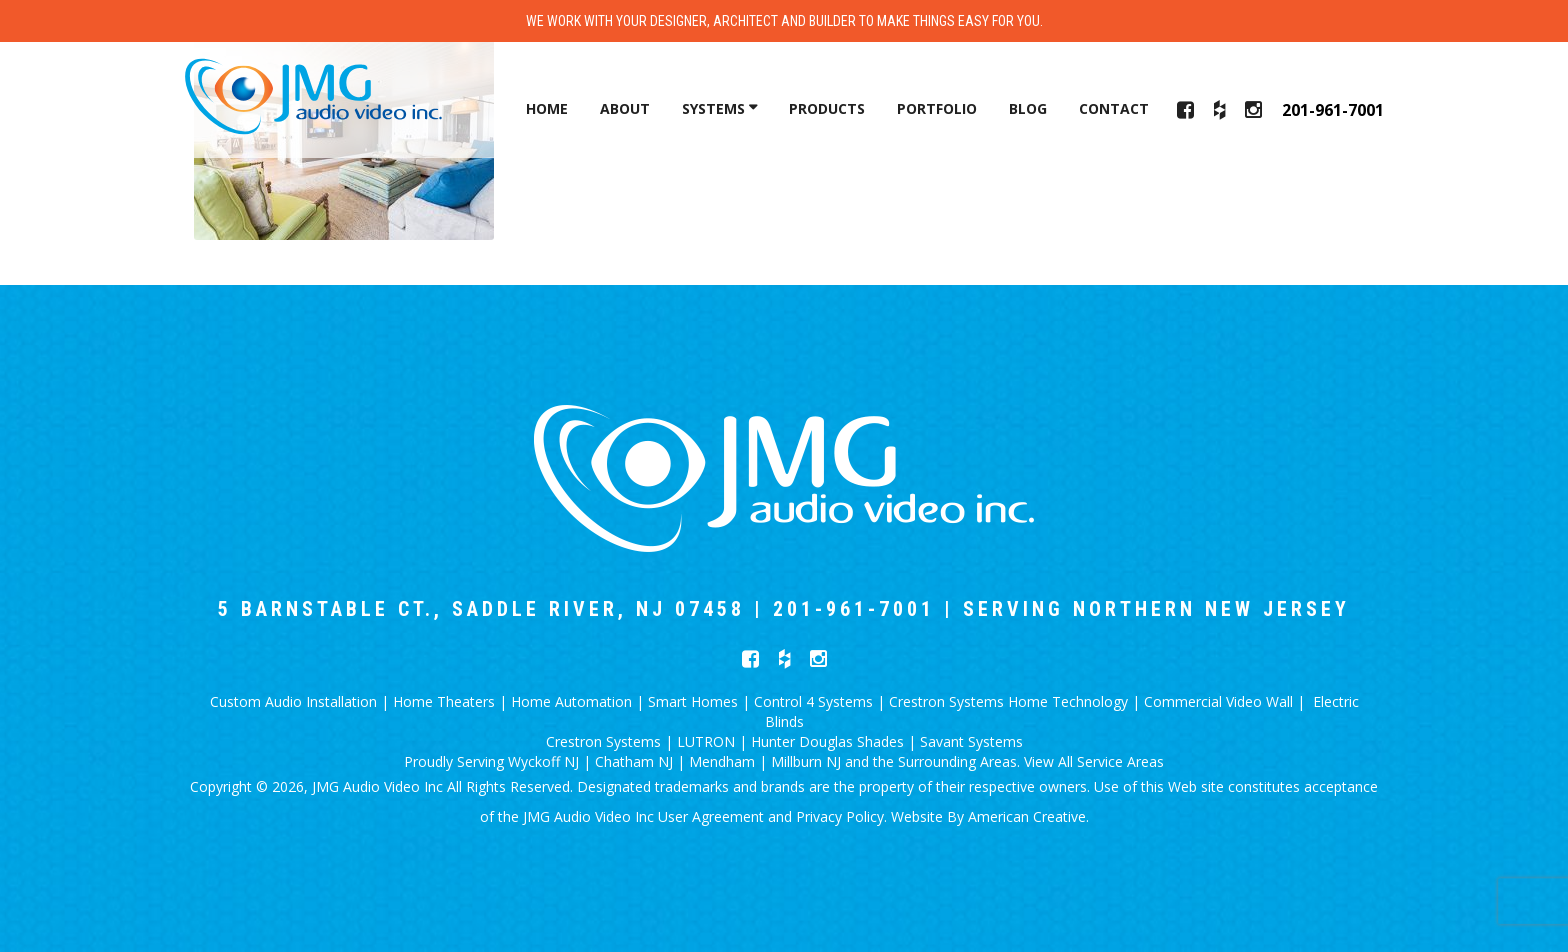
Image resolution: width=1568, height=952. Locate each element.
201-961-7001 (1333, 110)
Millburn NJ (808, 761)
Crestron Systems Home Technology (1008, 701)
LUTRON (706, 741)
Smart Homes (693, 701)
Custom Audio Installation (293, 701)
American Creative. (1028, 816)
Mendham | (730, 761)
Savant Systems (971, 741)
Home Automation (571, 701)
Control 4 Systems (813, 701)
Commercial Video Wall (1218, 701)
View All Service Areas (1094, 761)
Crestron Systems (603, 741)
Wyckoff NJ (543, 761)
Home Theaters (444, 701)
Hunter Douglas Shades (827, 741)
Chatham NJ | (642, 761)
